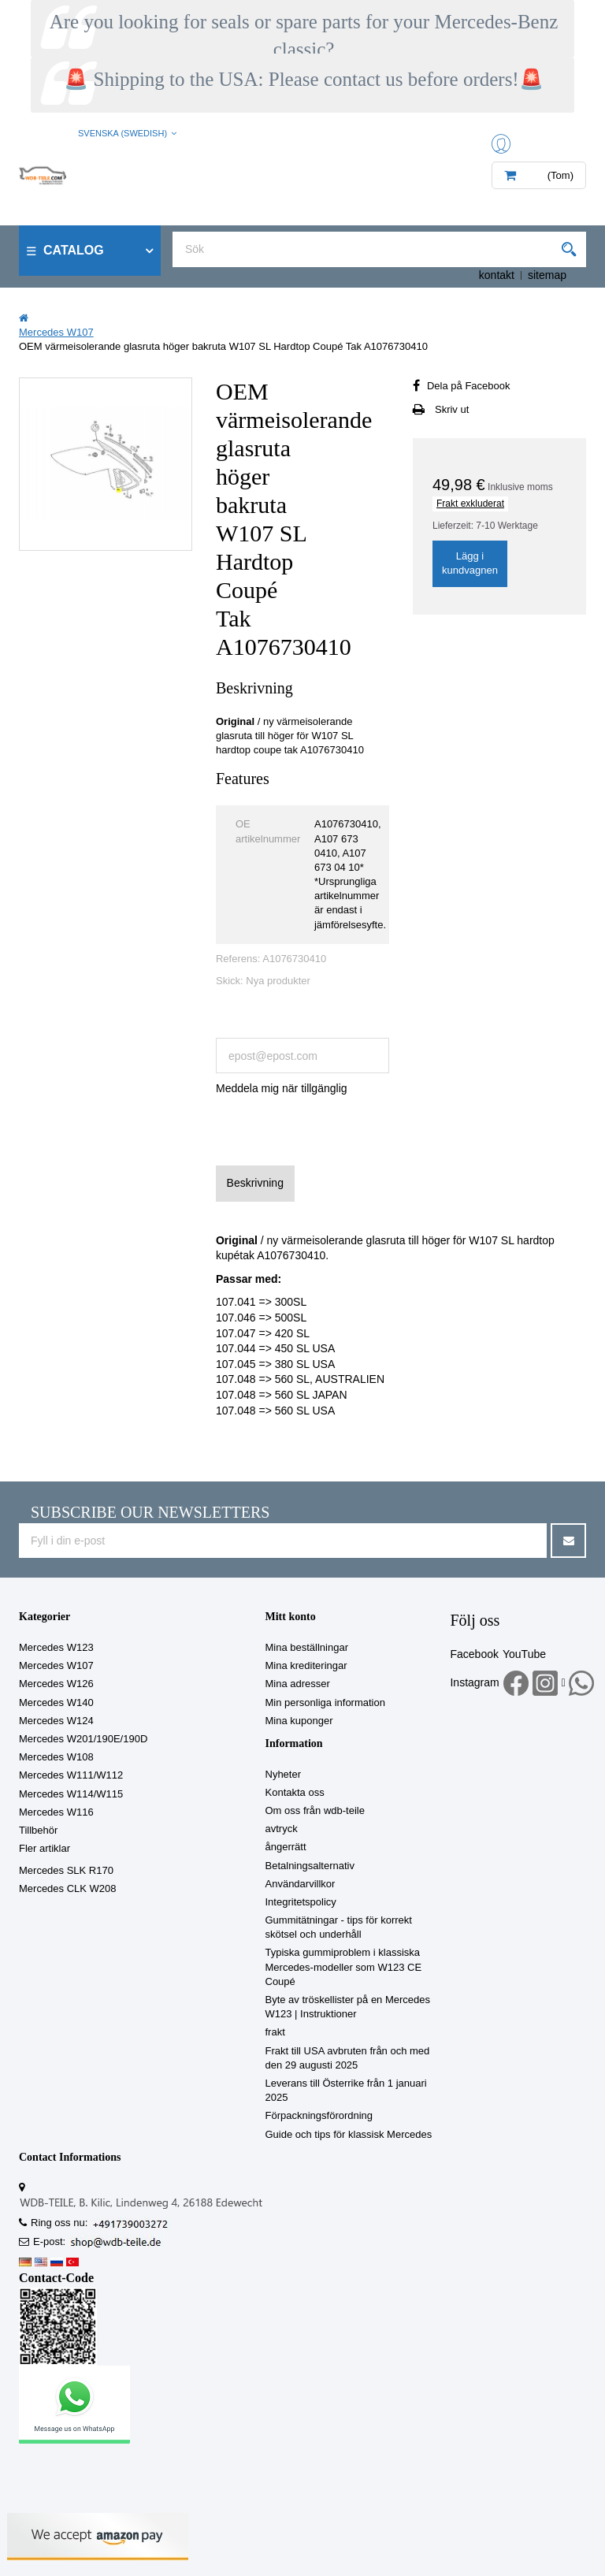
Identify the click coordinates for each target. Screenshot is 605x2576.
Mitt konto (290, 1617)
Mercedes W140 (56, 1702)
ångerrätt (285, 1847)
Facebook (474, 1654)
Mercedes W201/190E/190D (83, 1739)
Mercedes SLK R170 (66, 1870)
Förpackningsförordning (319, 2115)
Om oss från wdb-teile (315, 1810)
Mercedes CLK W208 (68, 1888)
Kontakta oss (295, 1792)
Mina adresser (297, 1683)
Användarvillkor (300, 1884)
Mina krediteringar (306, 1665)
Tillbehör (38, 1830)
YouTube (524, 1654)
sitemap (547, 275)
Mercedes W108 (56, 1757)
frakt (275, 2032)
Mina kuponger (299, 1721)
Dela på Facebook (468, 386)
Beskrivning (255, 1182)
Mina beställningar (307, 1647)
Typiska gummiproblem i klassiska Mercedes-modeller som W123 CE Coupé (343, 1966)
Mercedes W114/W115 (71, 1794)
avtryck (281, 1828)
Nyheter (283, 1774)
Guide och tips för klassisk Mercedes (348, 2134)
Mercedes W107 (56, 1665)
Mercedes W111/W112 (71, 1775)
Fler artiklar (44, 1848)
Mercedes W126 (56, 1683)
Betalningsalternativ (309, 1866)
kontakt (496, 275)
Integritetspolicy (300, 1902)
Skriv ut (452, 409)
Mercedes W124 (56, 1721)
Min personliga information (325, 1702)
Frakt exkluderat (470, 503)
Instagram (474, 1682)
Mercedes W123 (56, 1647)
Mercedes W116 (56, 1812)
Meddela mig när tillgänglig (281, 1088)
